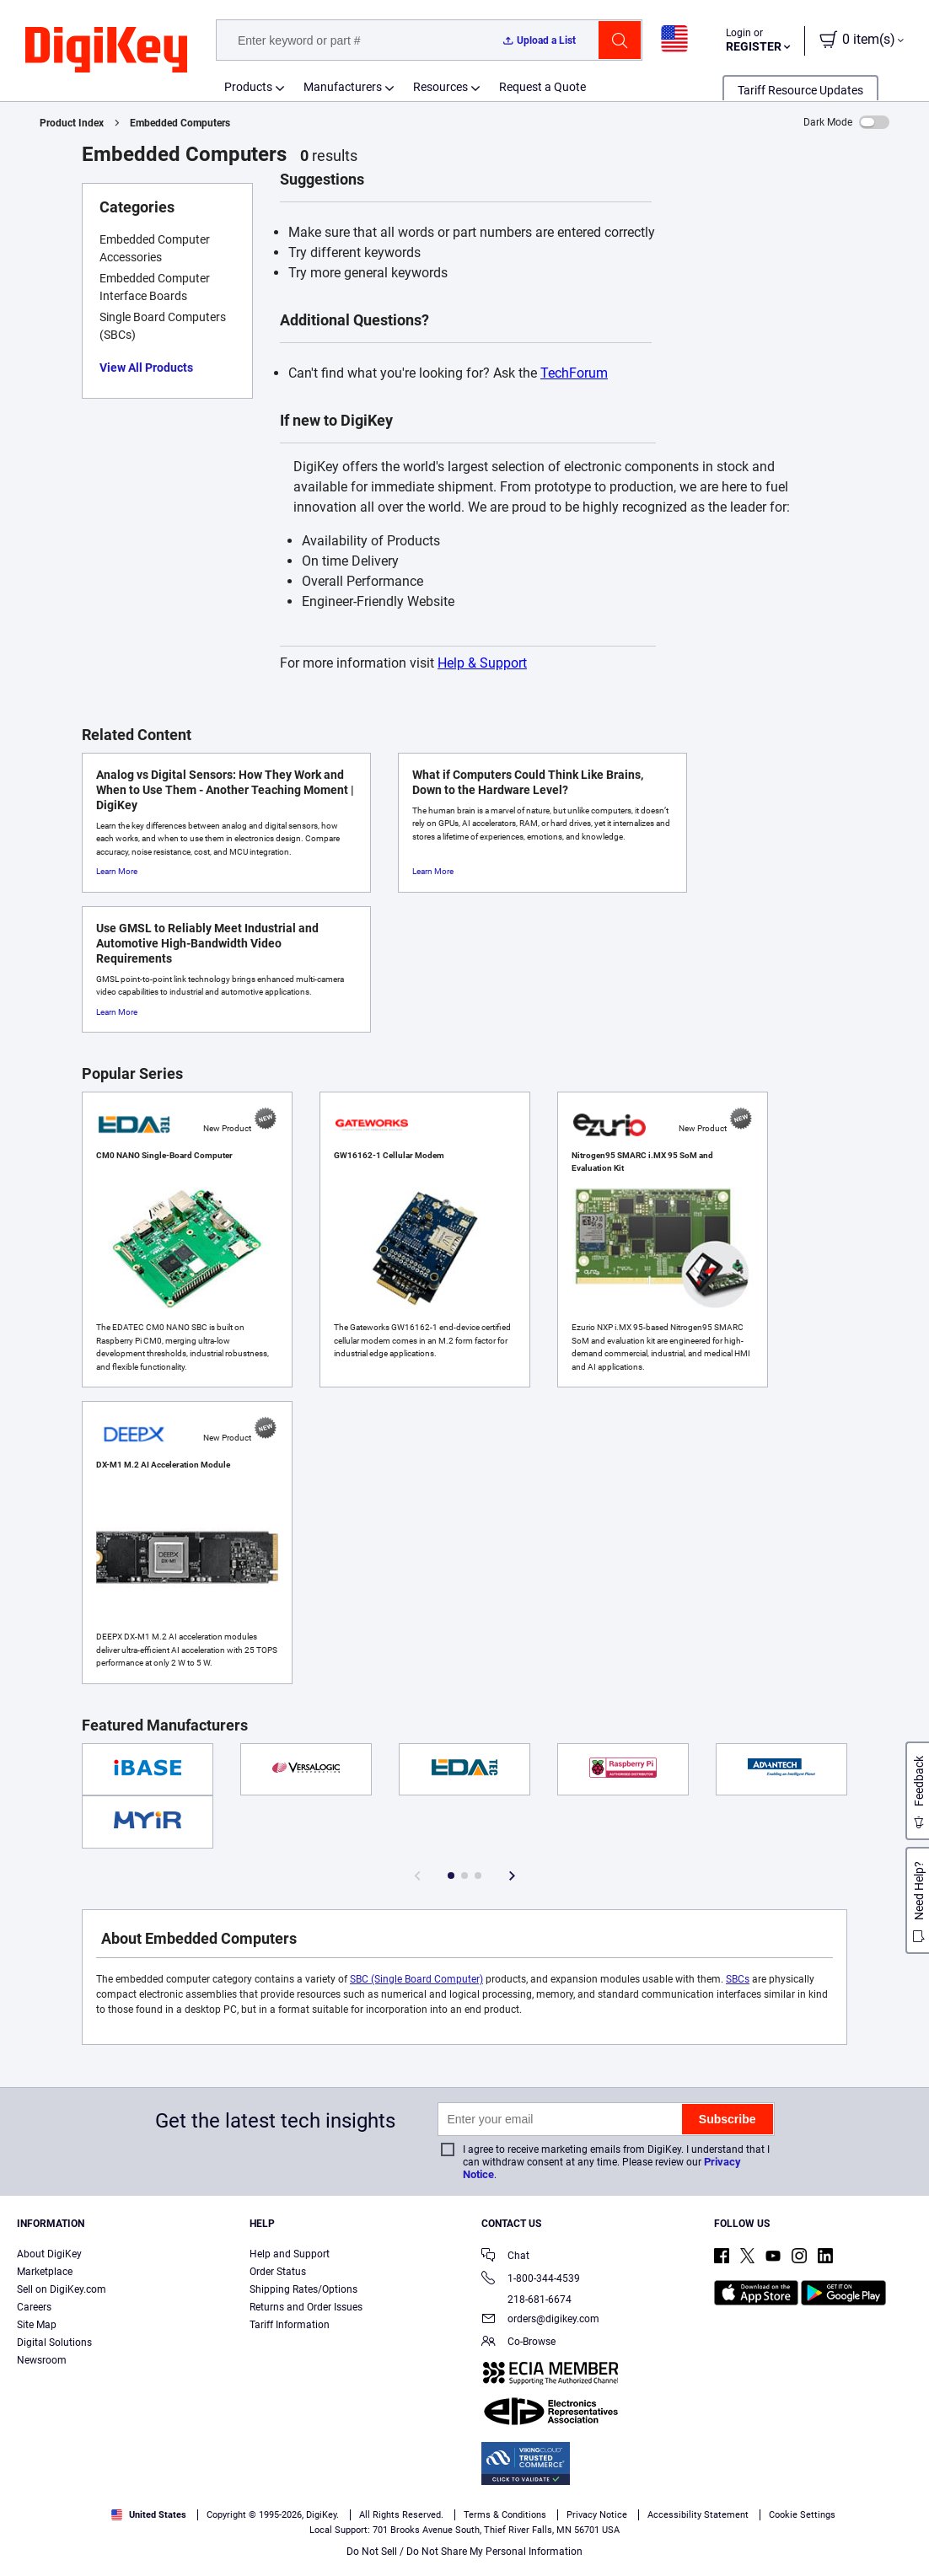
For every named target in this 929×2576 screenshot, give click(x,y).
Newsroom (42, 2360)
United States (148, 2514)
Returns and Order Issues (306, 2307)
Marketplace (44, 2272)
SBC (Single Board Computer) (416, 1979)
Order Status (278, 2272)
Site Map (36, 2325)
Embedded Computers (180, 123)
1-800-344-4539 (530, 2280)
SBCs (737, 1979)
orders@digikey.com (540, 2320)
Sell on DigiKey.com (61, 2289)
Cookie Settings (802, 2514)
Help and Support (290, 2254)
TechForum (574, 373)
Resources (440, 87)
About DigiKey (49, 2254)
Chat (505, 2257)
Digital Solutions (54, 2342)
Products (248, 87)
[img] (106, 50)
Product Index (72, 123)
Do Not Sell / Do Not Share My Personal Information (464, 2551)
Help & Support (482, 663)
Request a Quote (542, 87)
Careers (34, 2307)
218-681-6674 (526, 2299)
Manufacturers (342, 87)
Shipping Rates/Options (303, 2289)
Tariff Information (290, 2325)
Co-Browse (518, 2343)
